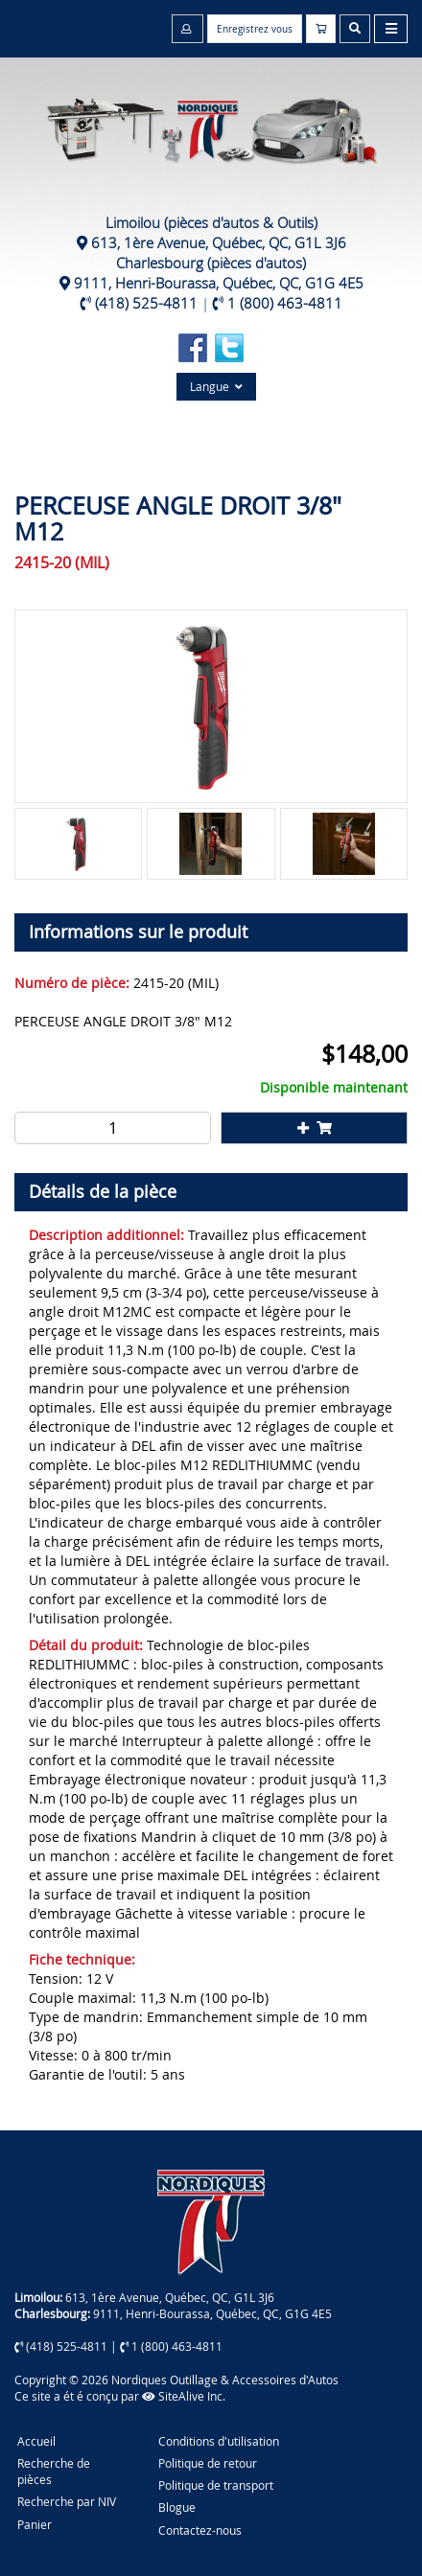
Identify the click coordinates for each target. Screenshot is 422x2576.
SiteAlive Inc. (183, 2396)
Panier (34, 2524)
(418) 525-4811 (146, 302)
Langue (216, 386)
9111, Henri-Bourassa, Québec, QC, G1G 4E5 (218, 282)
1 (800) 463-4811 (284, 302)
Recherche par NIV (66, 2501)
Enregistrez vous (255, 29)
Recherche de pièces (53, 2471)
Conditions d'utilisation (218, 2441)
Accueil (36, 2441)
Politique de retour (207, 2463)
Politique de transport (215, 2485)
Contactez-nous (200, 2530)
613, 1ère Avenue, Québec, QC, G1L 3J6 (218, 242)
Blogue (177, 2507)
